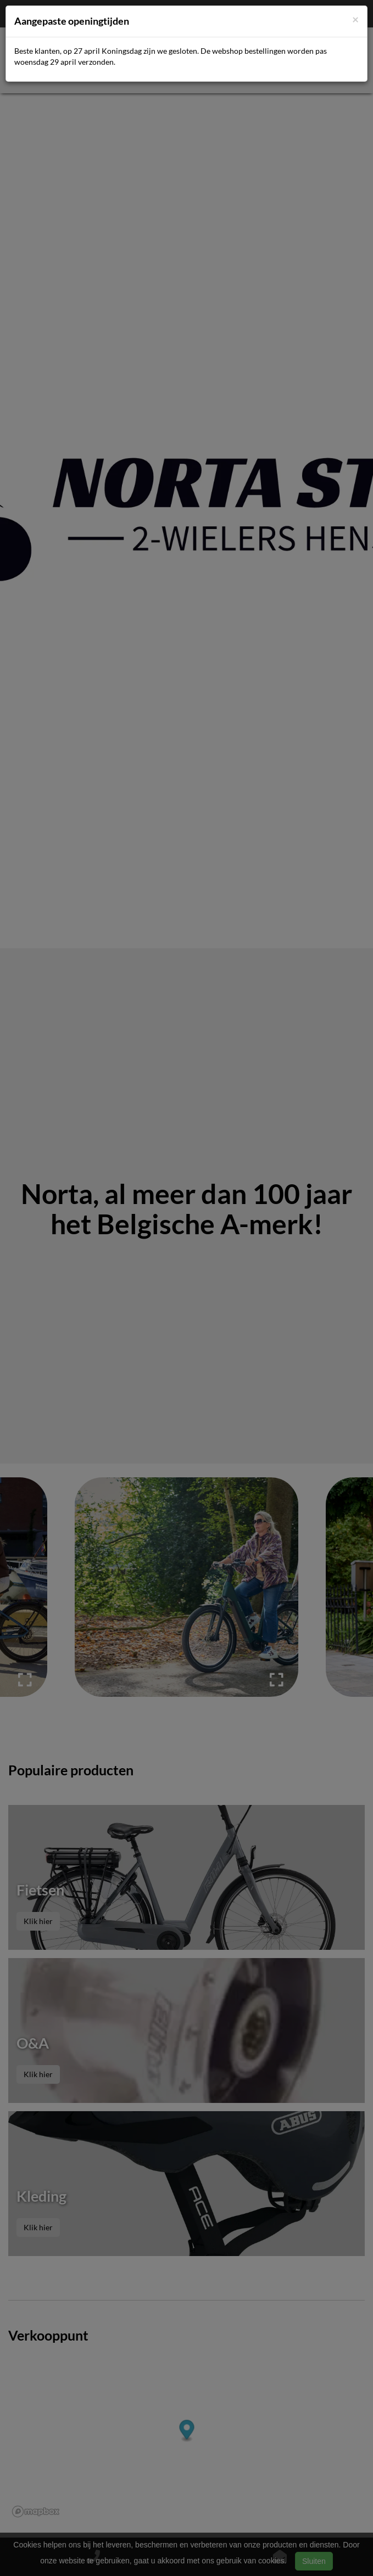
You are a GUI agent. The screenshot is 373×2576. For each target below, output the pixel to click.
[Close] (355, 19)
